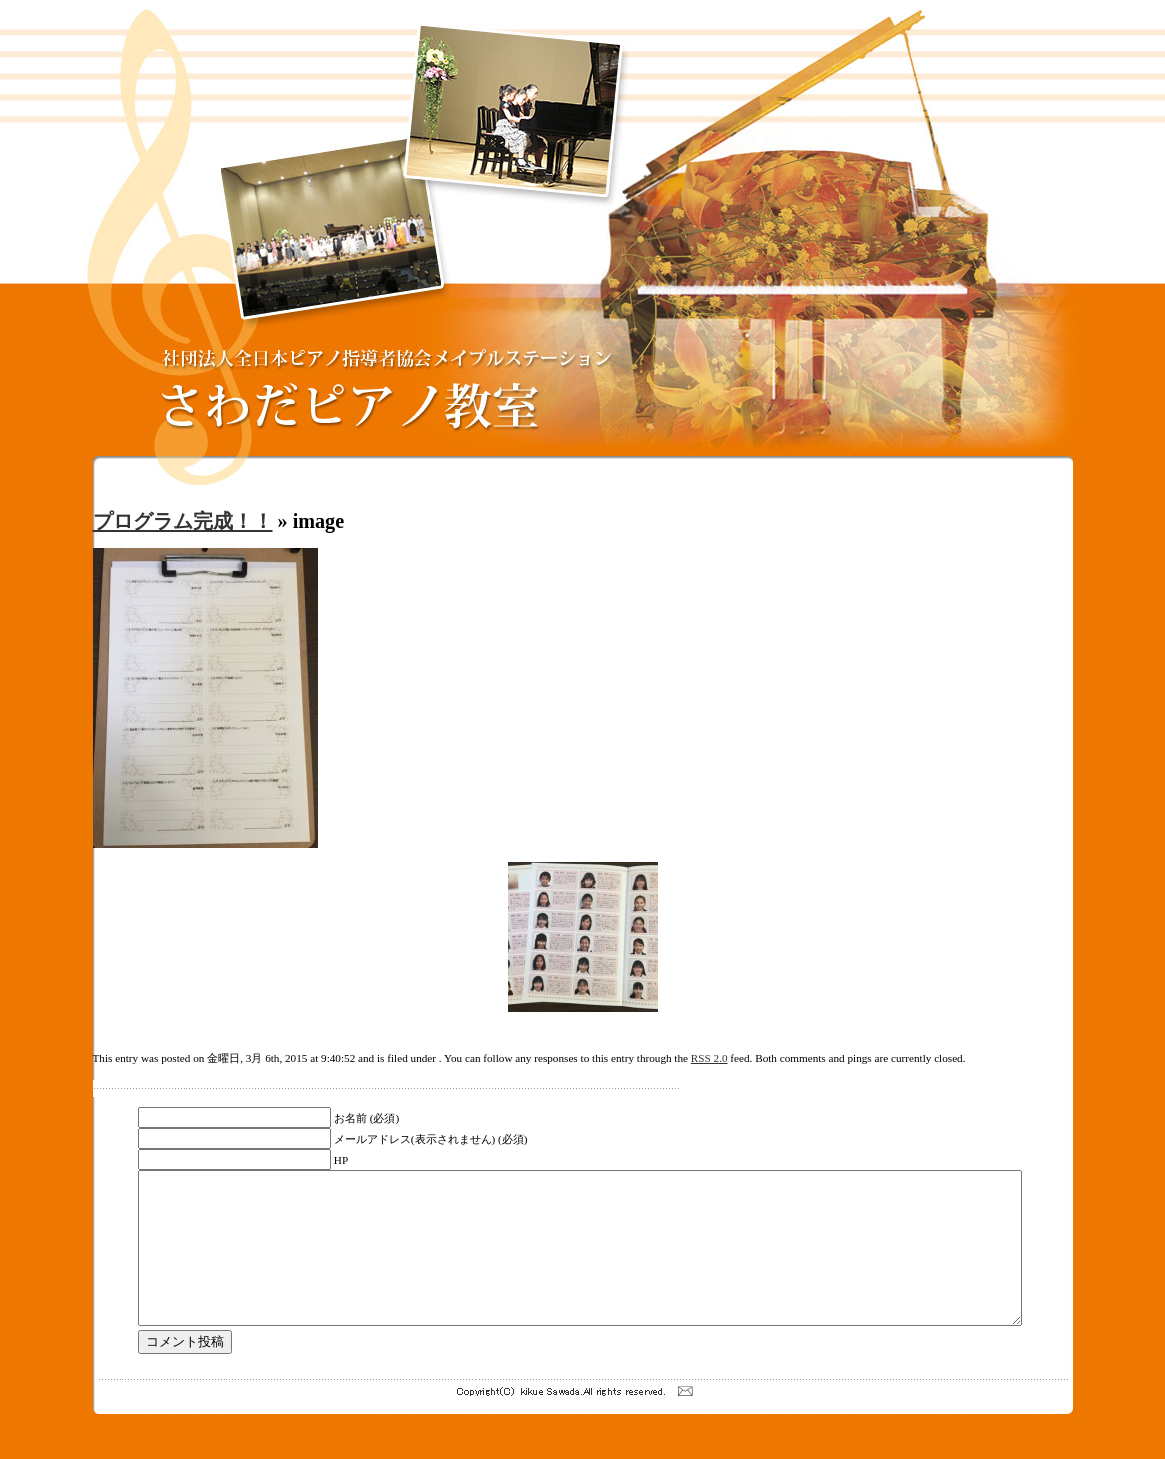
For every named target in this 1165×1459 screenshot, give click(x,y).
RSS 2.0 (709, 1058)
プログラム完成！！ (183, 521)
